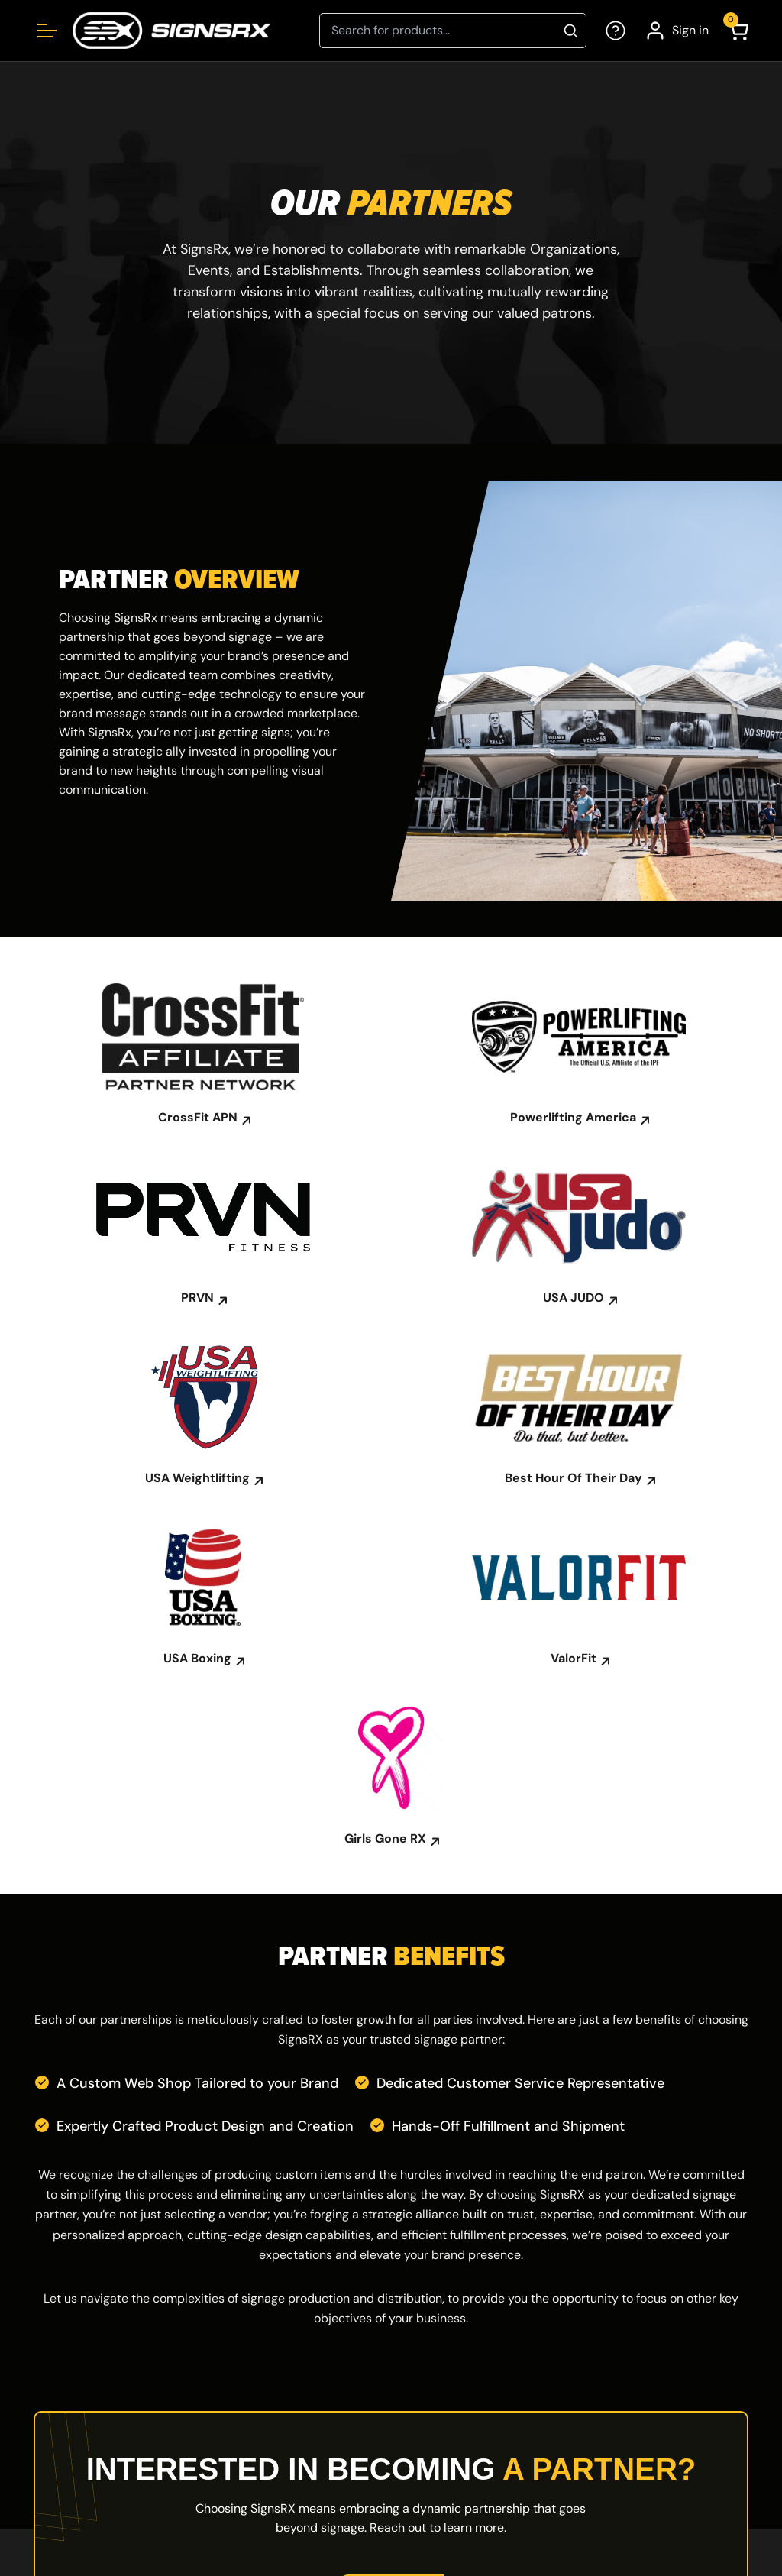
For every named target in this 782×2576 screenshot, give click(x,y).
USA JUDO (579, 1298)
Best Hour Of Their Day (579, 1478)
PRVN (203, 1298)
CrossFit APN (203, 1118)
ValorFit (579, 1658)
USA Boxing (203, 1658)
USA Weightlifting (203, 1478)
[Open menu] (47, 30)
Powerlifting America (579, 1118)
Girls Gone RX (391, 1839)
